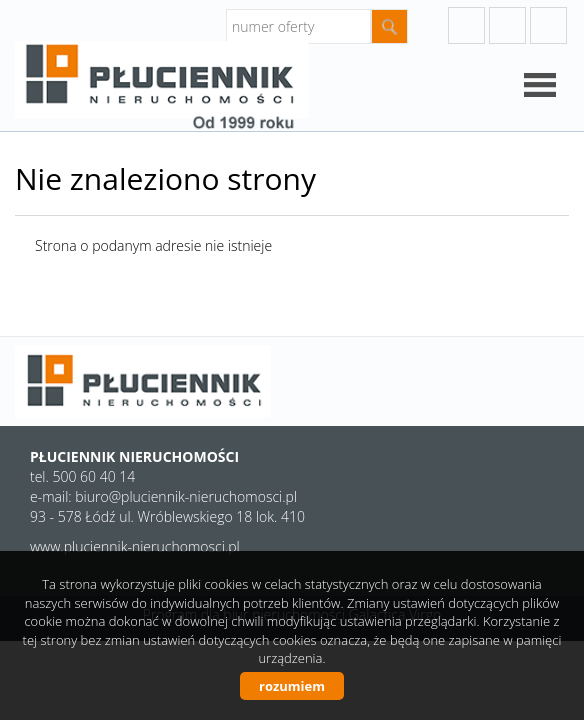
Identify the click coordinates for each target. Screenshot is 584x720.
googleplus (466, 25)
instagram (507, 25)
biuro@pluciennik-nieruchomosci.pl (186, 496)
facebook (548, 25)
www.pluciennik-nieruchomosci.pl (135, 546)
